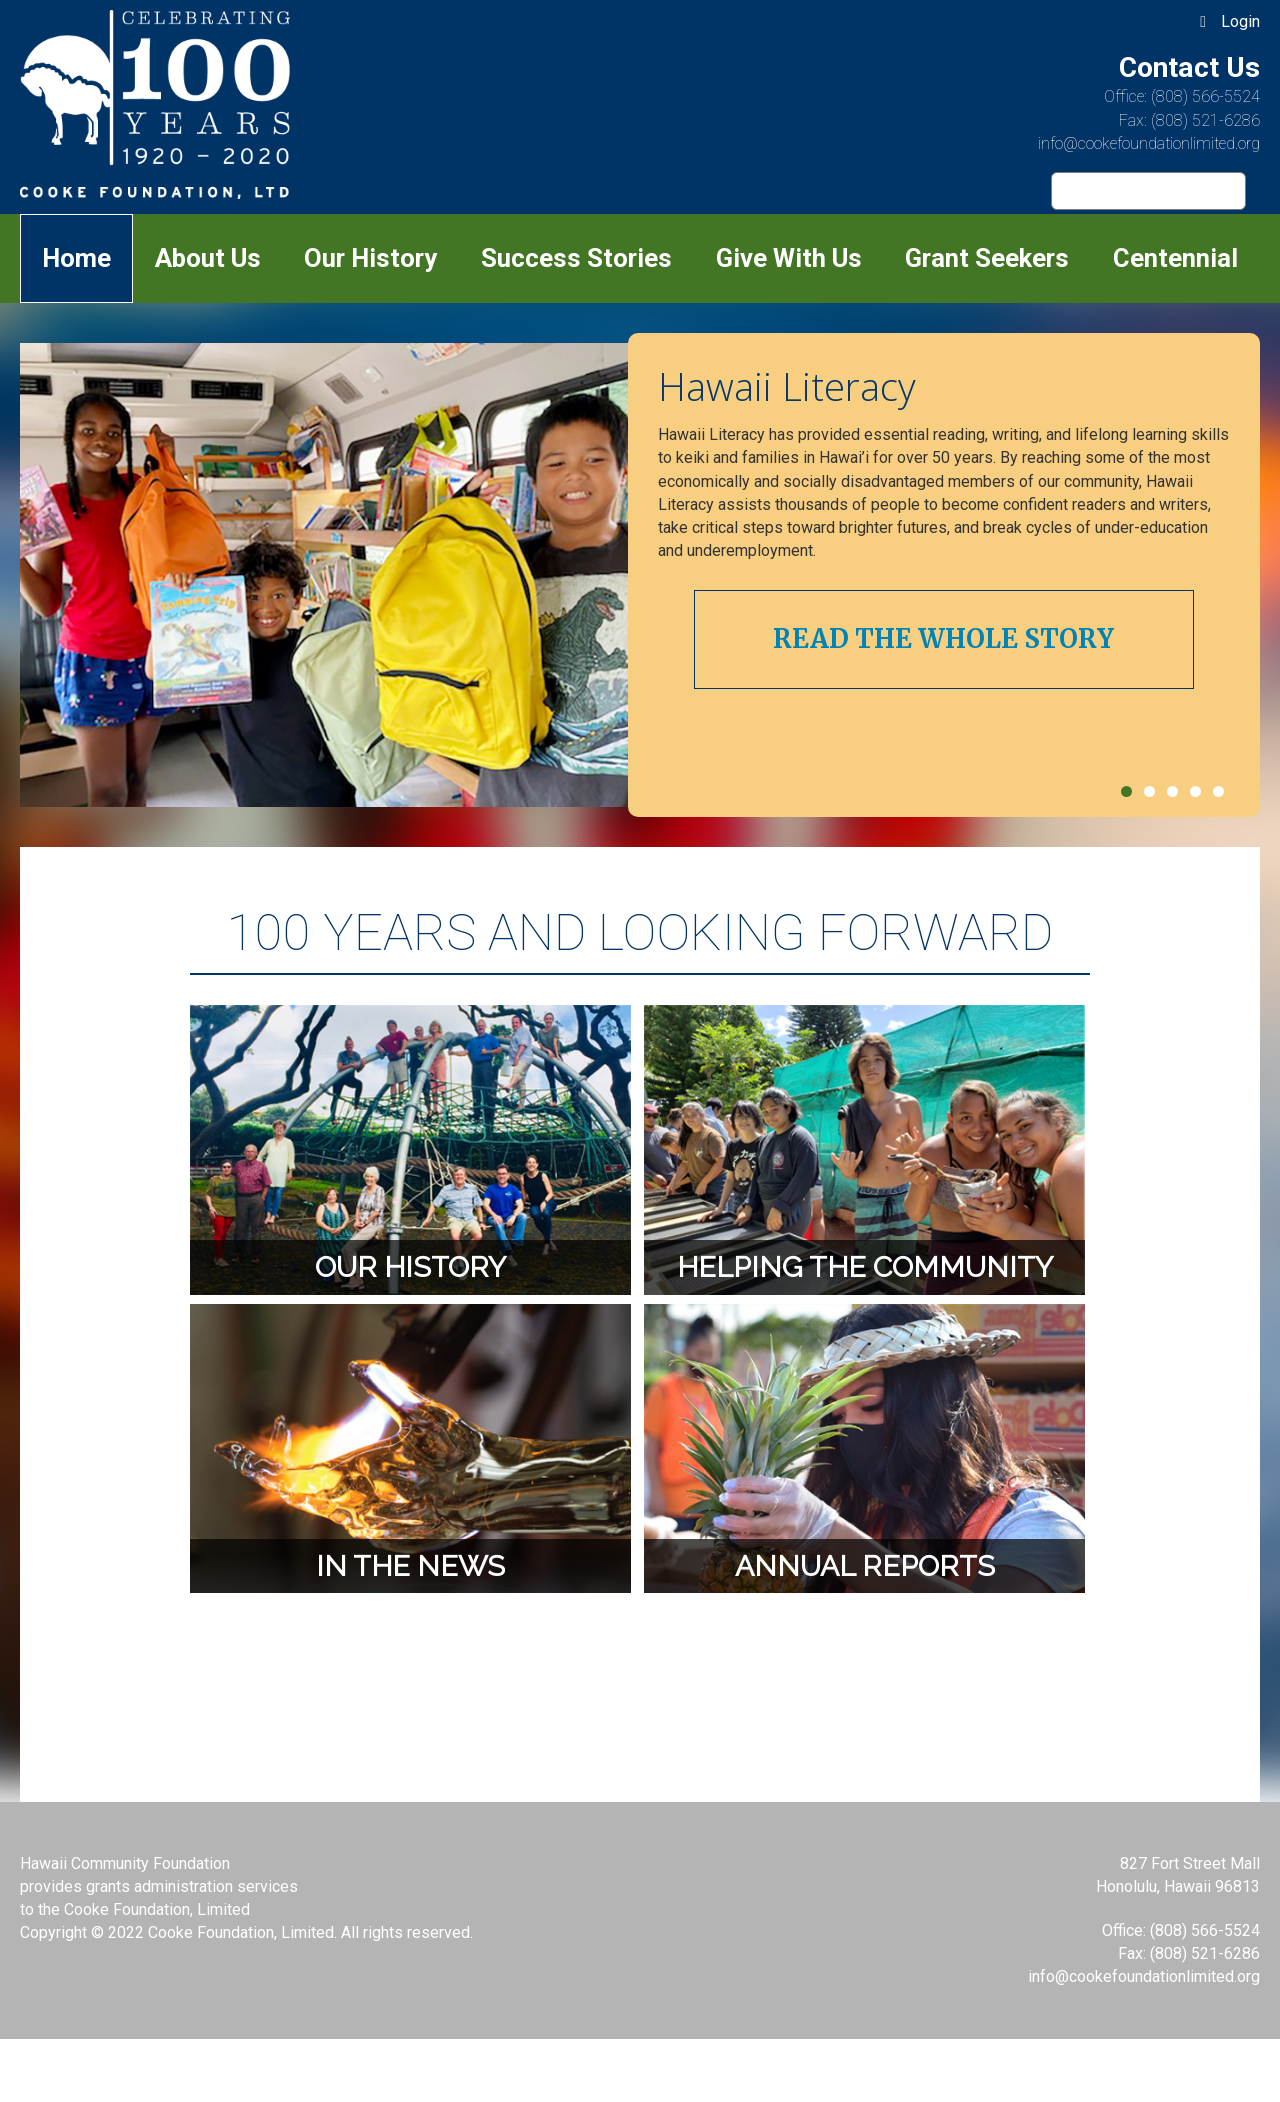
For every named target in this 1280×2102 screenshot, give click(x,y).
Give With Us (789, 258)
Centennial (1175, 258)
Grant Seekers (987, 258)
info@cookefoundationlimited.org (1149, 143)
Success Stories (576, 258)
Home (76, 258)
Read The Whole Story (943, 639)
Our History (370, 258)
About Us (208, 258)
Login (1240, 21)
